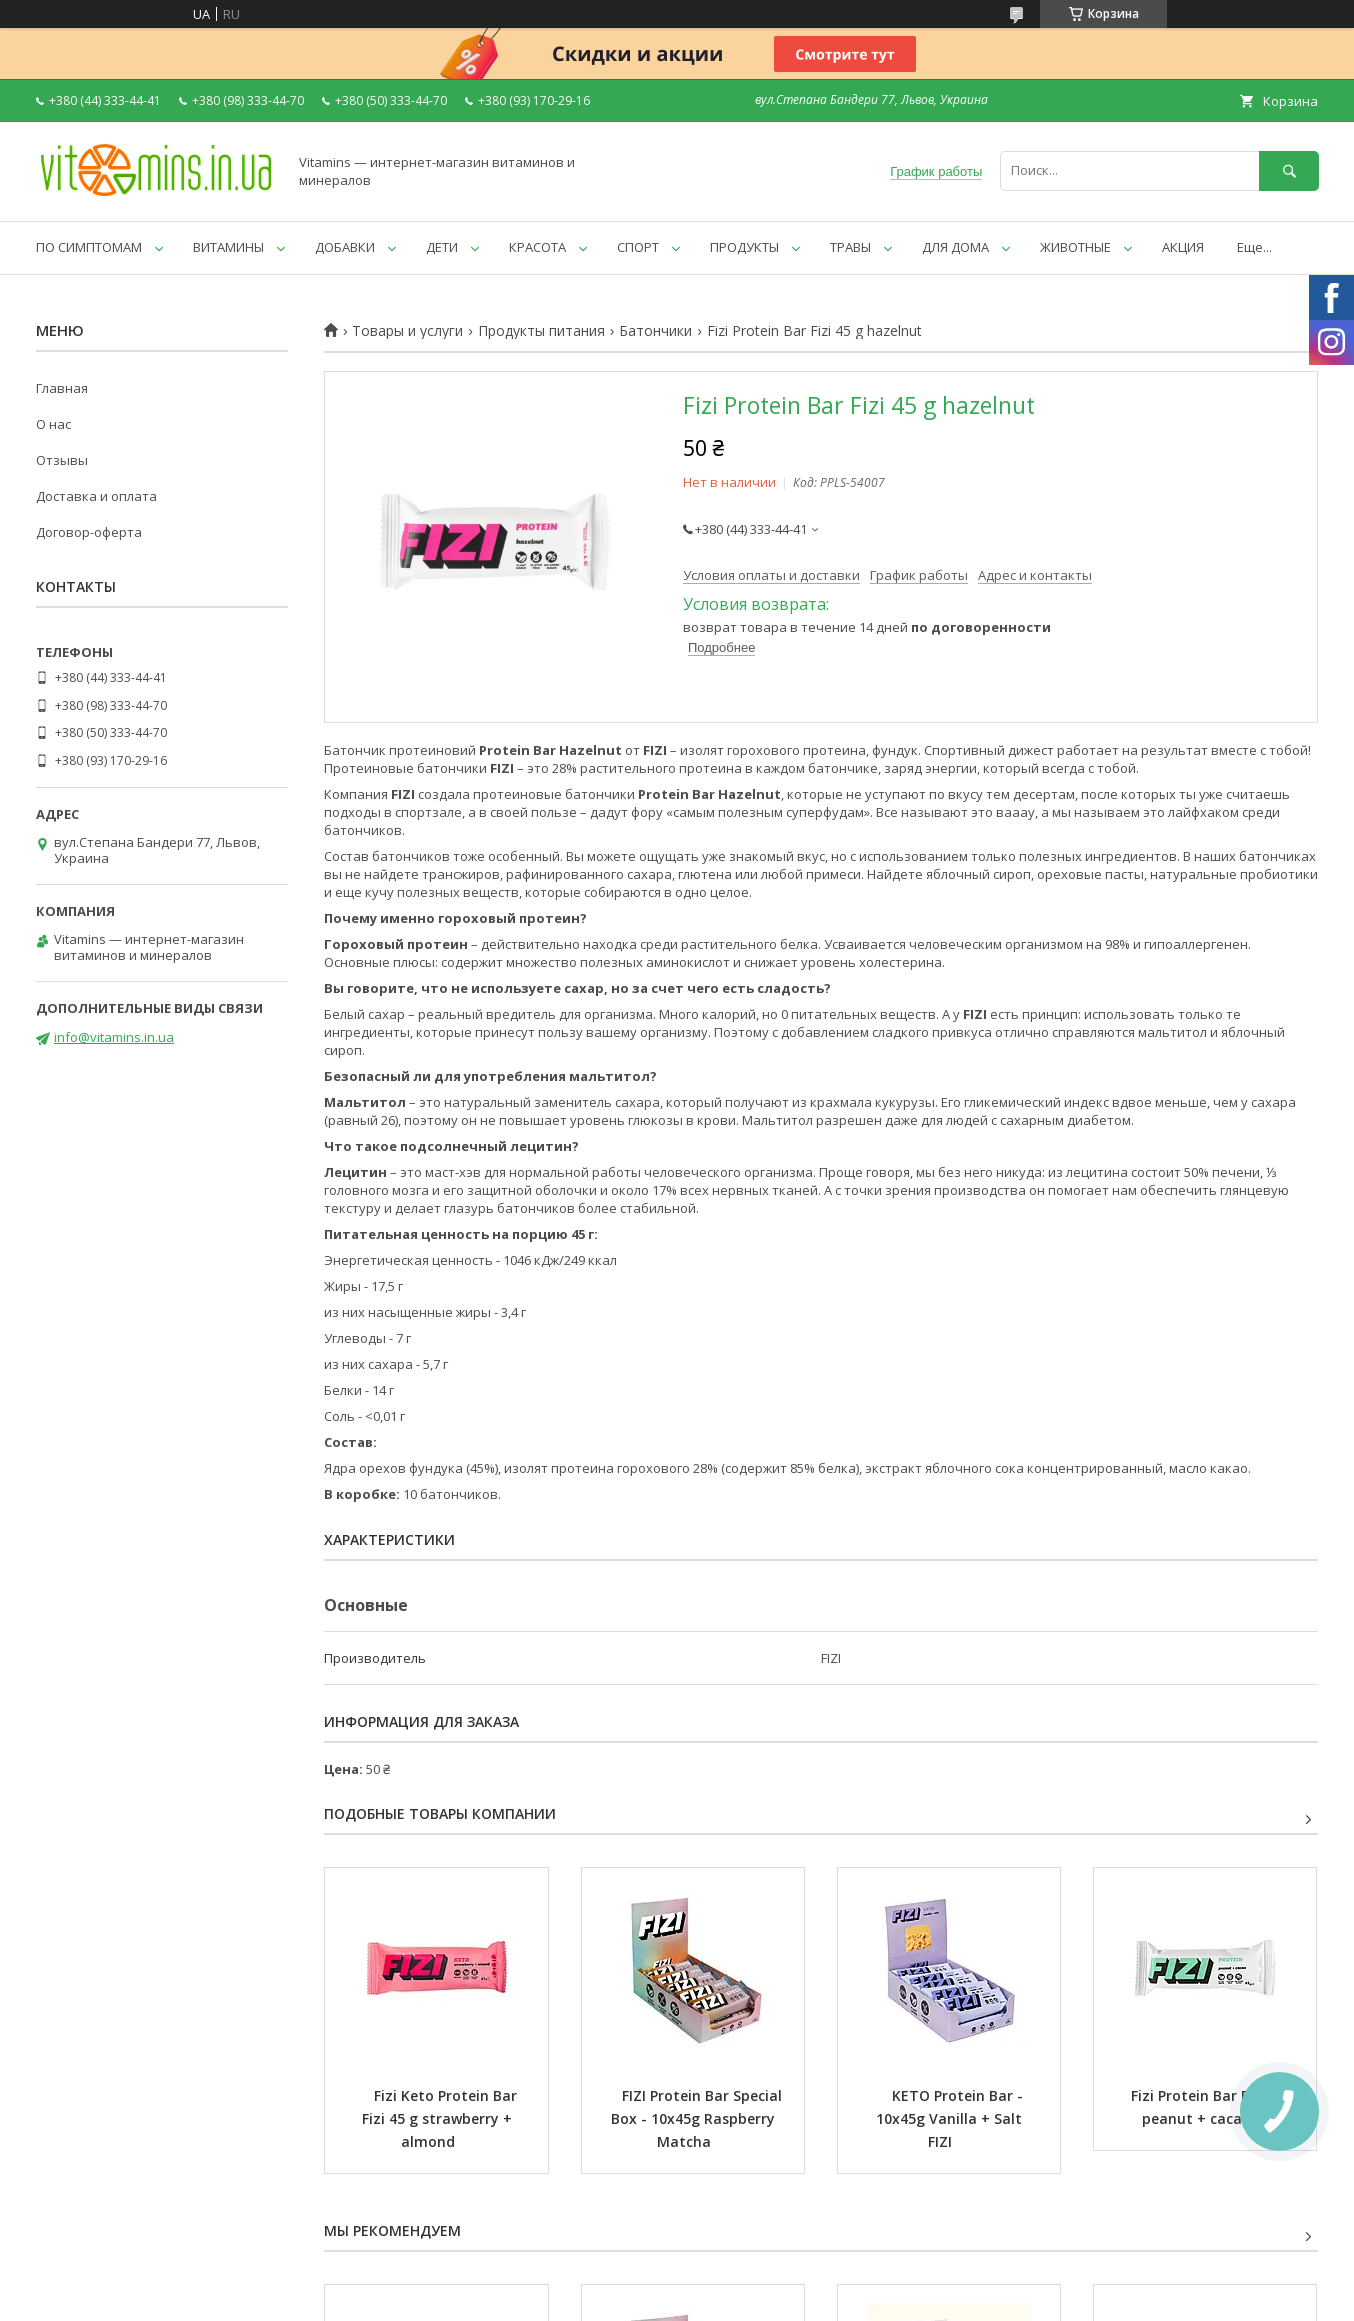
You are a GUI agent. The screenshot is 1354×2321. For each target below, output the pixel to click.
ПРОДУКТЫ (744, 247)
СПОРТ (638, 247)
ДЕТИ (442, 247)
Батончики (655, 331)
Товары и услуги (407, 331)
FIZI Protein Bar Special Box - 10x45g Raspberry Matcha (698, 2118)
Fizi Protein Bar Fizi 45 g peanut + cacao (1216, 2107)
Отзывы (62, 460)
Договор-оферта (89, 532)
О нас (53, 424)
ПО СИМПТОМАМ (89, 247)
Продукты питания (541, 331)
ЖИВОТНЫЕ (1075, 247)
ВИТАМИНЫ (228, 247)
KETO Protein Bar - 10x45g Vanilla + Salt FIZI (952, 2118)
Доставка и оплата (96, 496)
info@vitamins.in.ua (114, 1037)
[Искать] (1289, 170)
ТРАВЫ (850, 247)
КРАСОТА (537, 247)
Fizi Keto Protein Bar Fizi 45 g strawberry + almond (442, 2118)
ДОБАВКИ (345, 247)
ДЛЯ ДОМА (955, 247)
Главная (62, 388)
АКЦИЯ (1183, 247)
